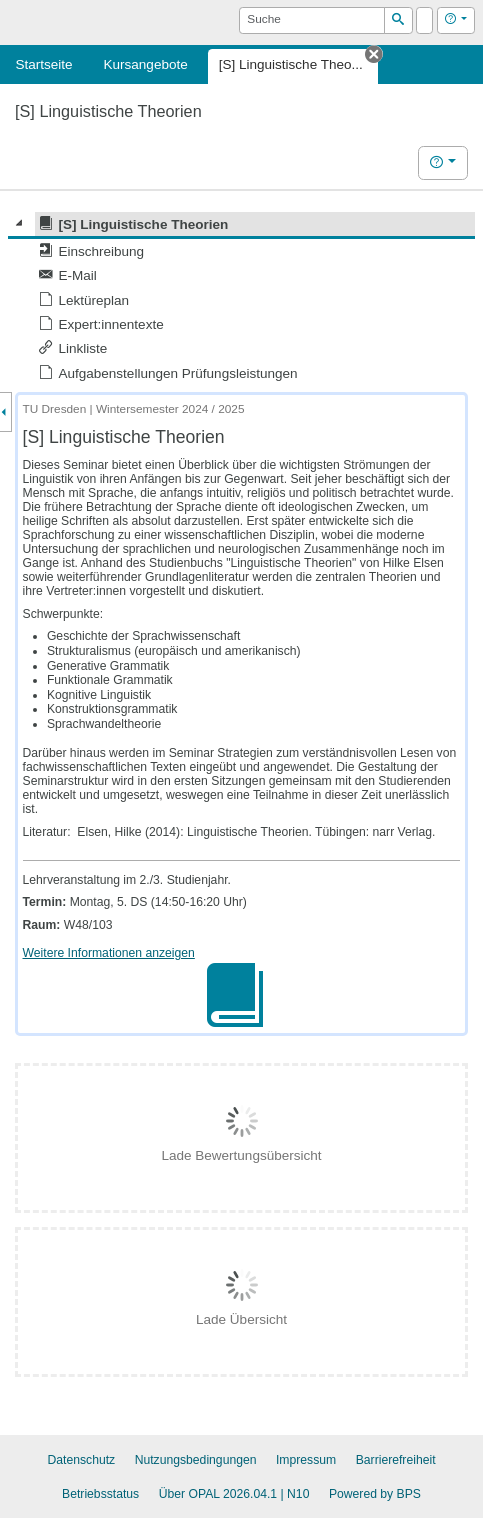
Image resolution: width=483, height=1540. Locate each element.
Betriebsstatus (100, 1494)
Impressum (306, 1460)
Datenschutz (81, 1460)
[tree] (241, 299)
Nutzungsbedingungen (196, 1460)
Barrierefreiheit (396, 1460)
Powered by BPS (375, 1494)
